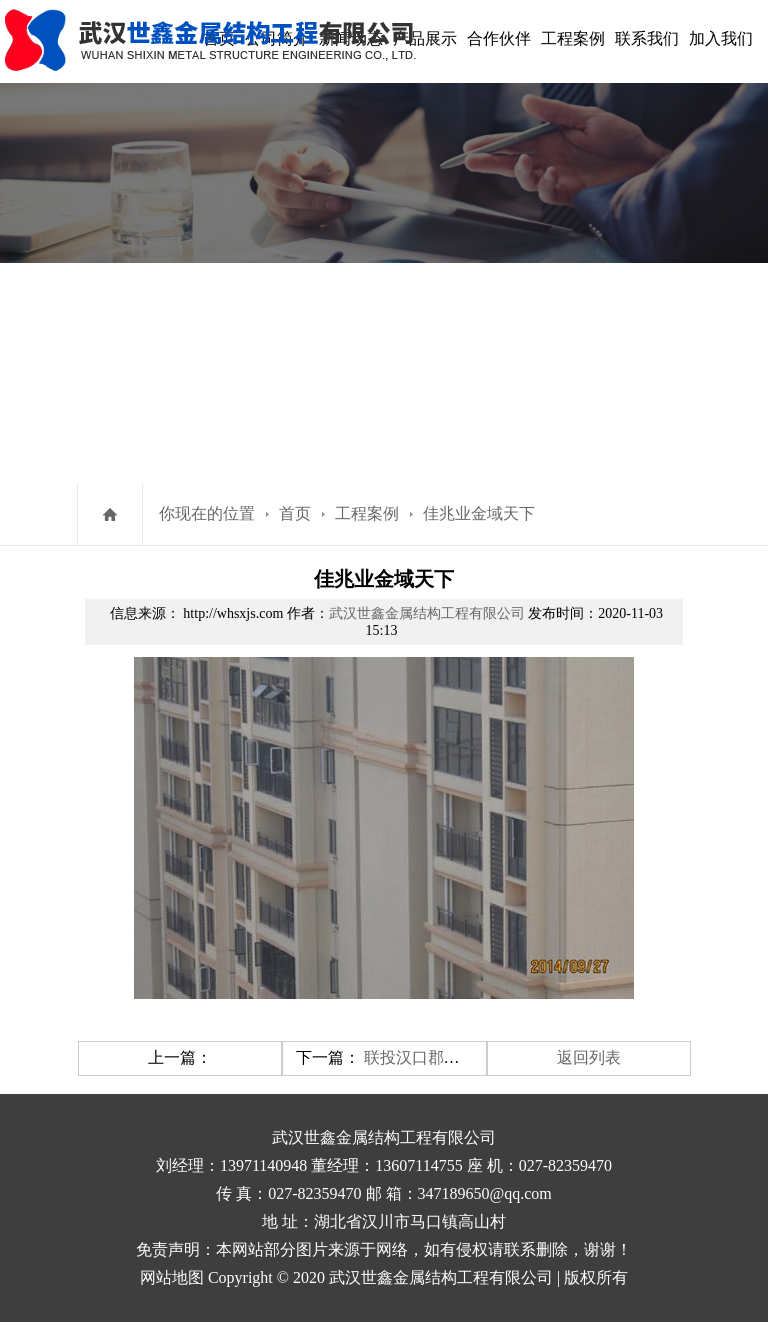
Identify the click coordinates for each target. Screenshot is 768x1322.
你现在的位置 (207, 513)
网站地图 (172, 1277)
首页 (295, 513)
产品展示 (425, 38)
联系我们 (647, 38)
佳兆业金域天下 (479, 513)
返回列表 (589, 1057)
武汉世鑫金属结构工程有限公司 (427, 613)
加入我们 (721, 38)
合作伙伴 (499, 38)
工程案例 (573, 38)
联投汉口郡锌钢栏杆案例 (452, 1057)
